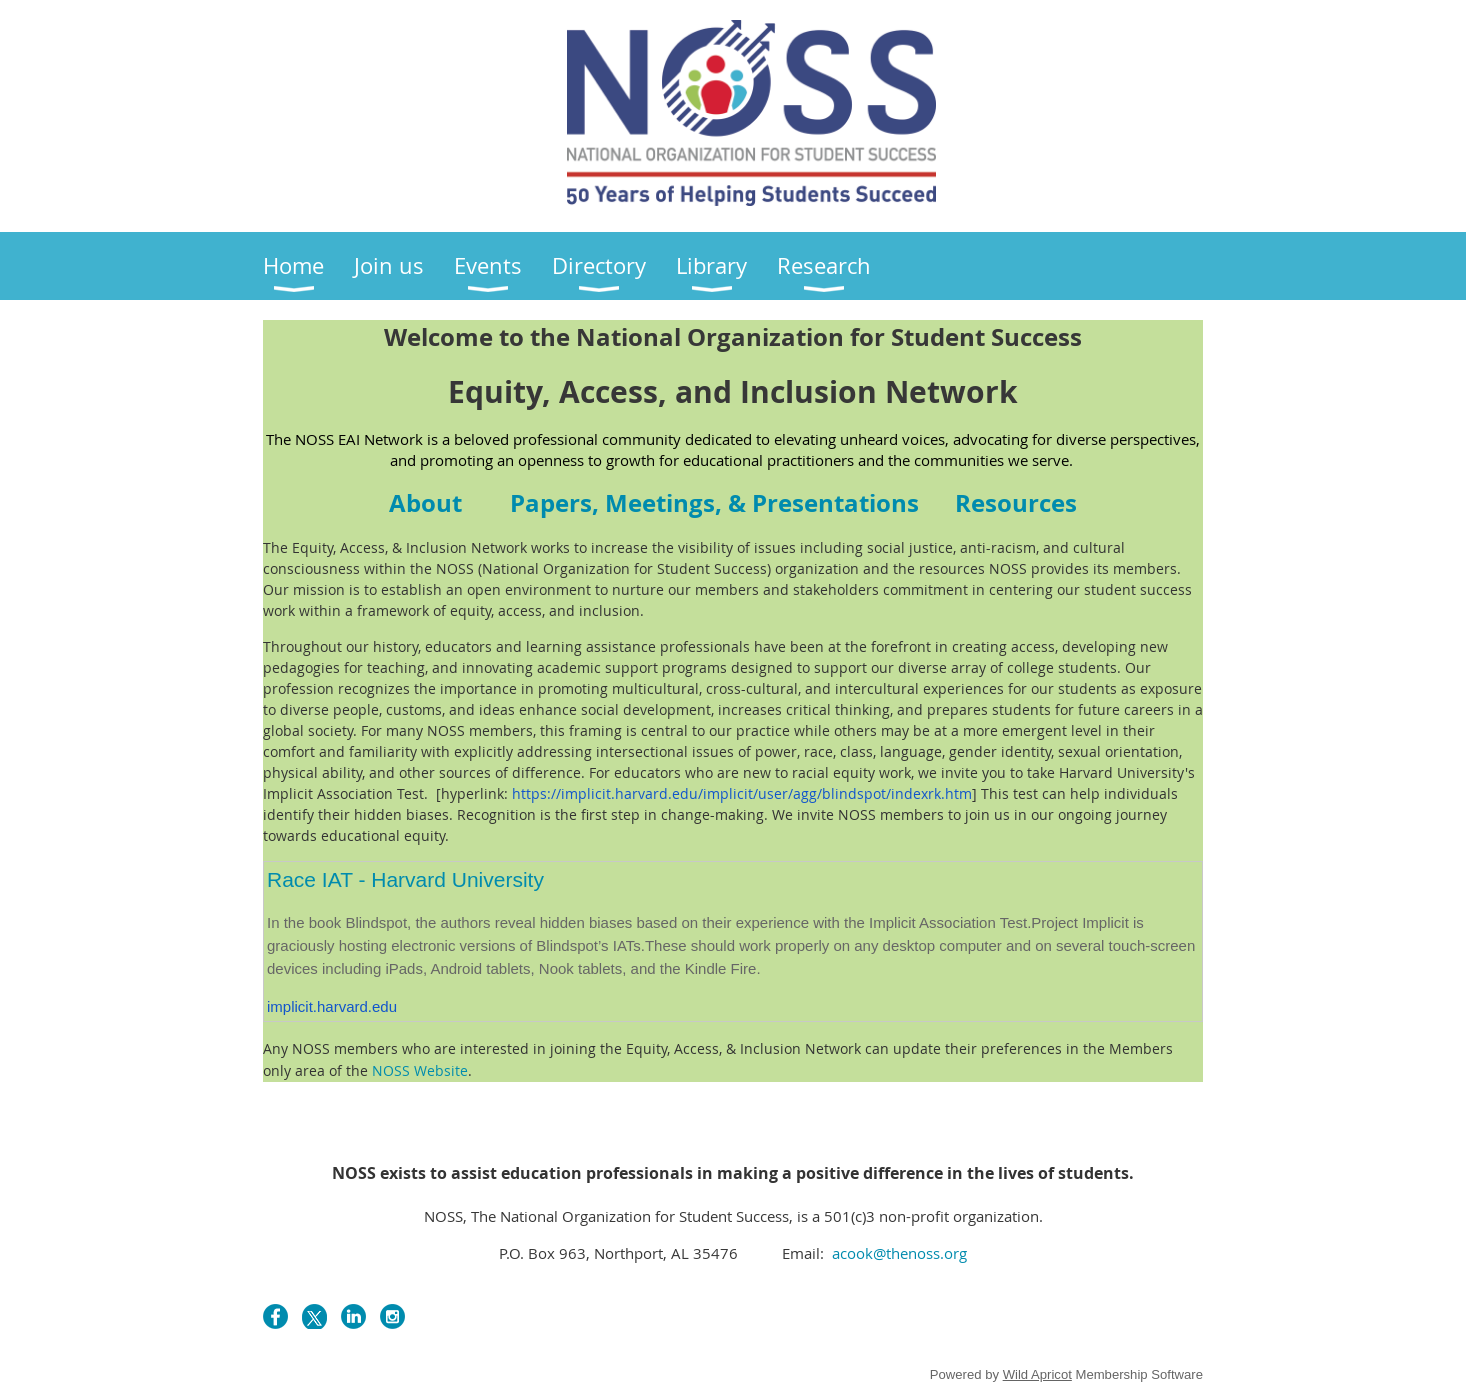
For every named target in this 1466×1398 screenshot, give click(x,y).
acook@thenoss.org (897, 1253)
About (425, 503)
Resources (1016, 503)
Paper (714, 503)
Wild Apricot (1037, 1374)
